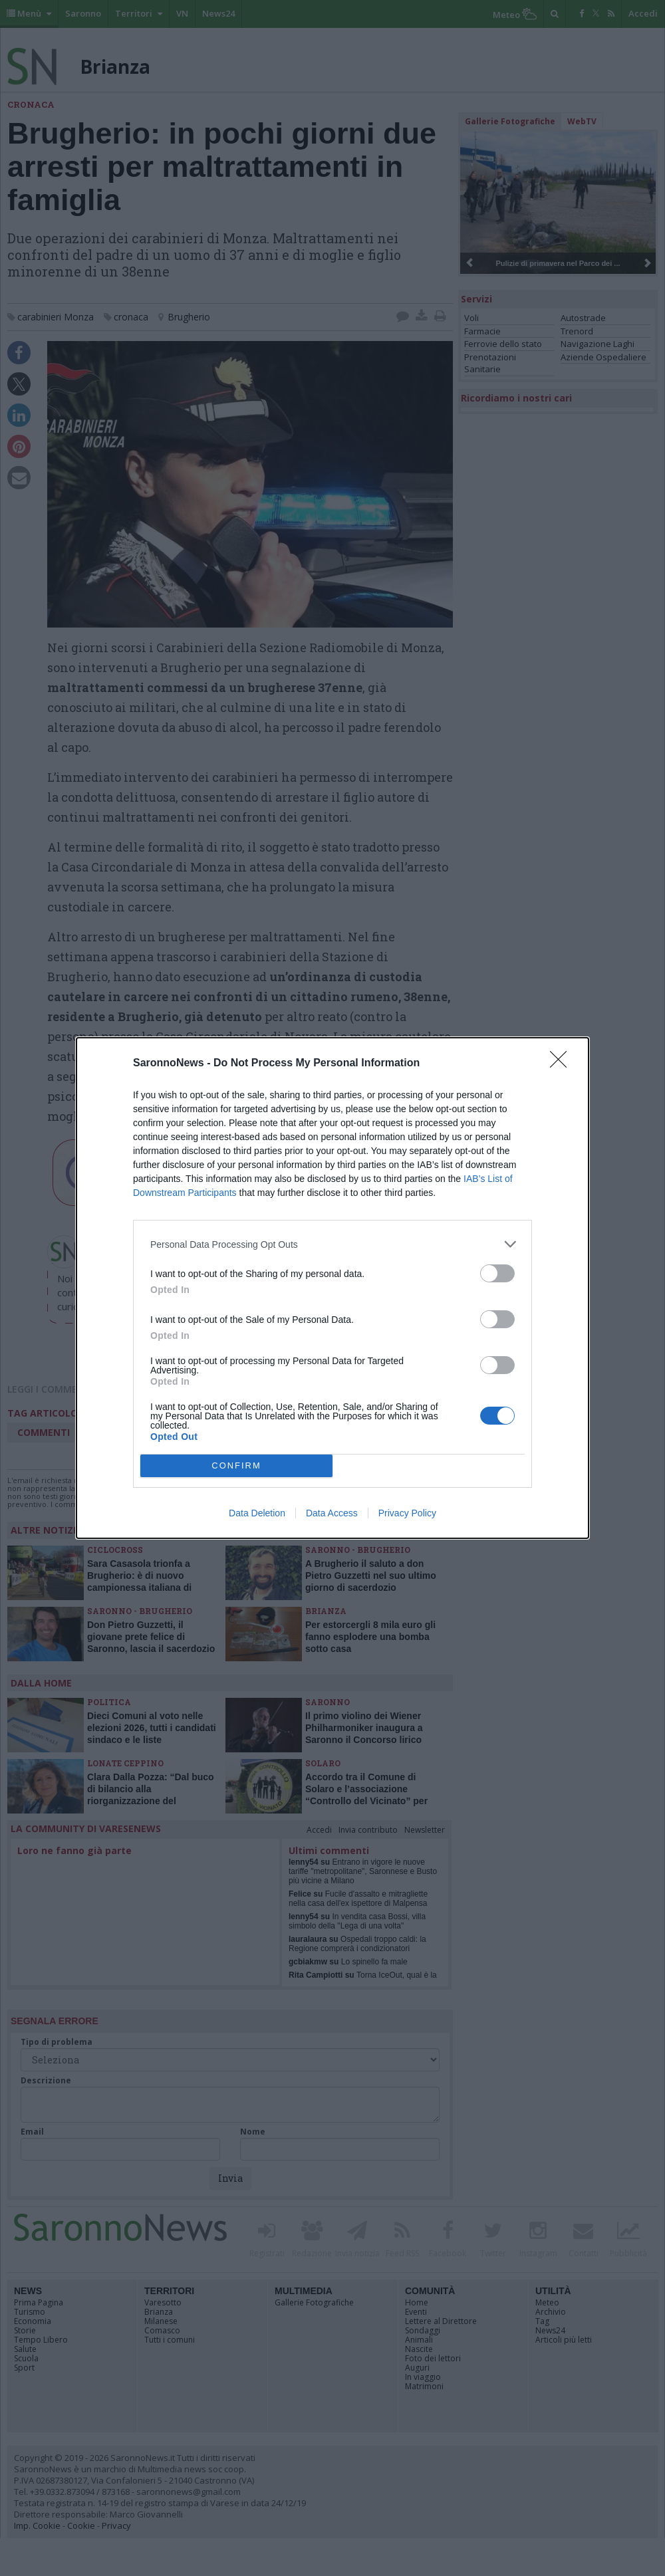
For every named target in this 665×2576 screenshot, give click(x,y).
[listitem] (332, 1244)
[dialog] (332, 1288)
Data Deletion (257, 1513)
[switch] (497, 1273)
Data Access (332, 1513)
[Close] (562, 1063)
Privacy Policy (407, 1513)
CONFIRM (236, 1466)
